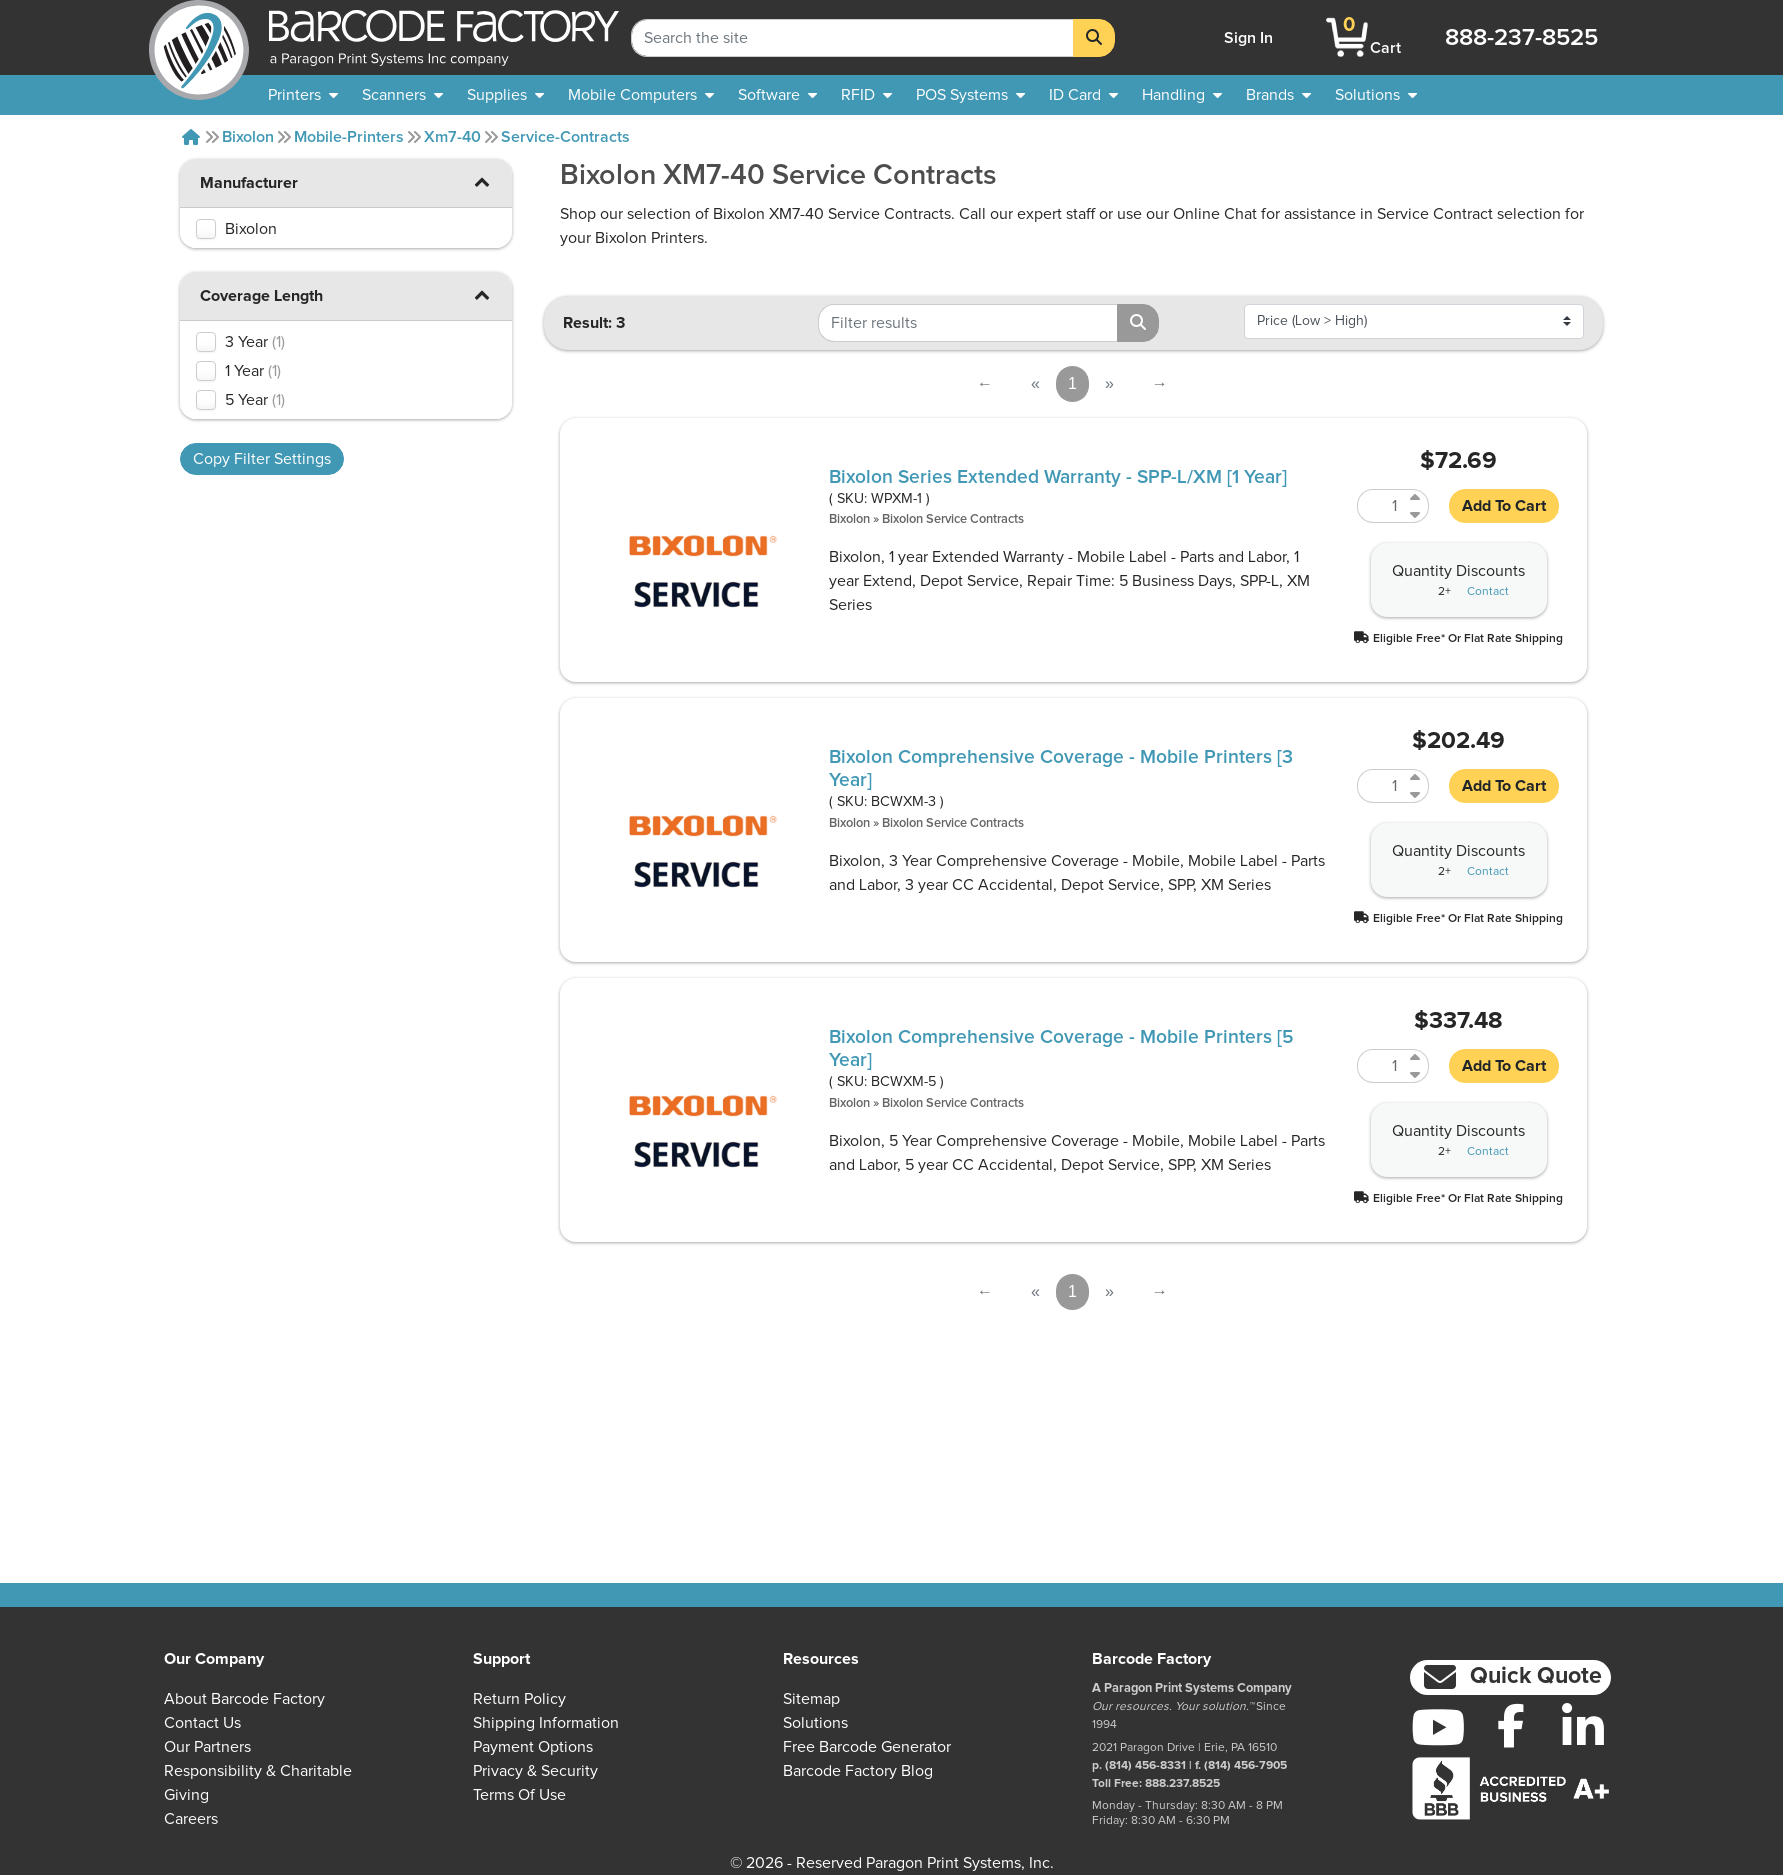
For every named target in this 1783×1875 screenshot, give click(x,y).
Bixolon (248, 137)
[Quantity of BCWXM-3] (1381, 786)
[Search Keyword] (852, 38)
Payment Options (533, 1747)
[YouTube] (1438, 1727)
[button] (482, 181)
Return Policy (519, 1699)
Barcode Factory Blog (858, 1771)
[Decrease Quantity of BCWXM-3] (1416, 794)
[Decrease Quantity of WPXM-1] (1416, 514)
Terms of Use (519, 1795)
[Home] (191, 137)
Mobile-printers (349, 137)
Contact (1488, 592)
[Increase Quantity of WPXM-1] (1416, 497)
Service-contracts (565, 137)
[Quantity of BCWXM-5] (1381, 1066)
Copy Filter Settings (262, 459)
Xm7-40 (452, 137)
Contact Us (202, 1723)
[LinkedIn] (1583, 1727)
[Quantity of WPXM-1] (1381, 506)
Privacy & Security (535, 1771)
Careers (191, 1819)
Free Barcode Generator (867, 1747)
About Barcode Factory (244, 1699)
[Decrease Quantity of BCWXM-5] (1416, 1074)
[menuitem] (303, 95)
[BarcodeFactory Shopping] (1347, 37)
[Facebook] (1510, 1725)
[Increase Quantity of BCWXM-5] (1416, 1057)
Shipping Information (546, 1723)
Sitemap (811, 1699)
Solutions (815, 1723)
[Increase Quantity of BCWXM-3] (1416, 777)
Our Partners (207, 1747)
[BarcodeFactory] (199, 37)
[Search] (1094, 38)
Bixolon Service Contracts (953, 519)
